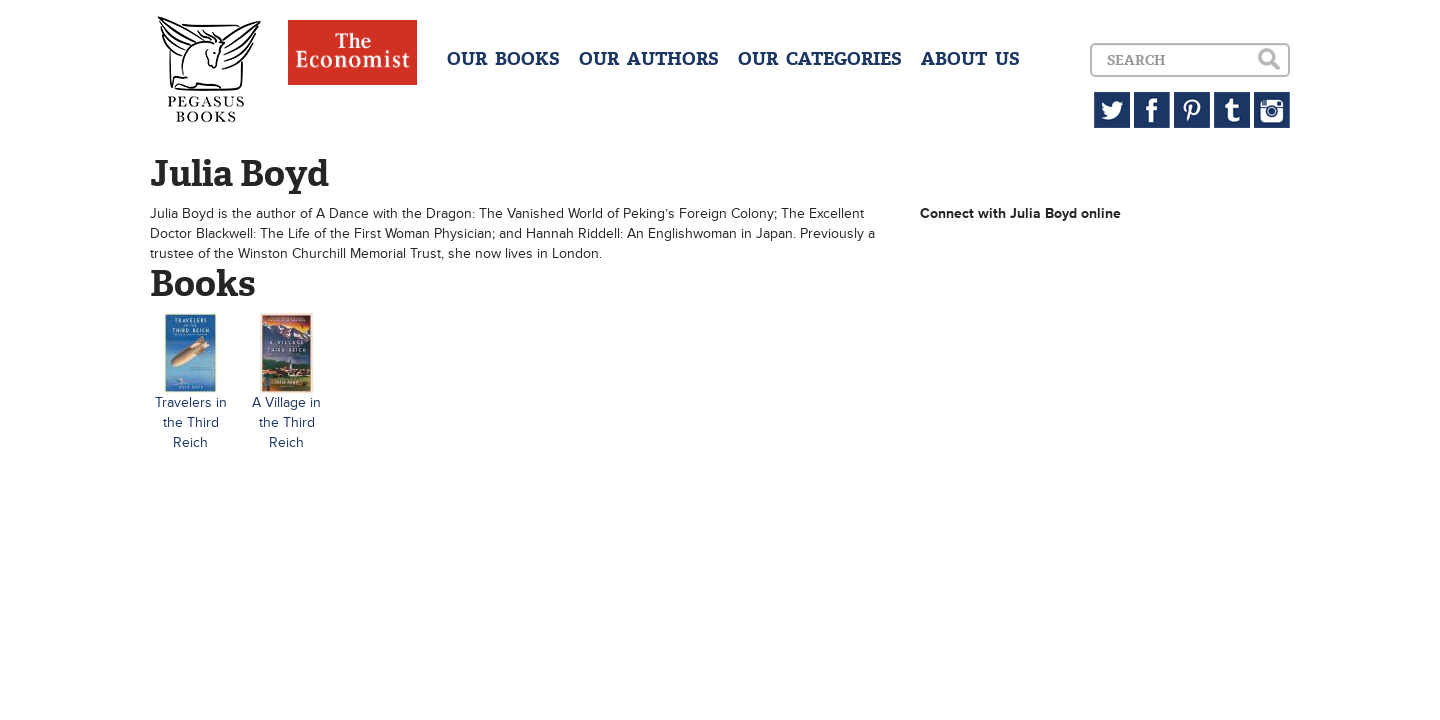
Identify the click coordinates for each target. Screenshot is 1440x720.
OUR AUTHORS (649, 59)
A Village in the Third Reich (286, 422)
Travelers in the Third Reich (191, 422)
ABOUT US (970, 59)
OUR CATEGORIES (820, 59)
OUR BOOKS (503, 59)
